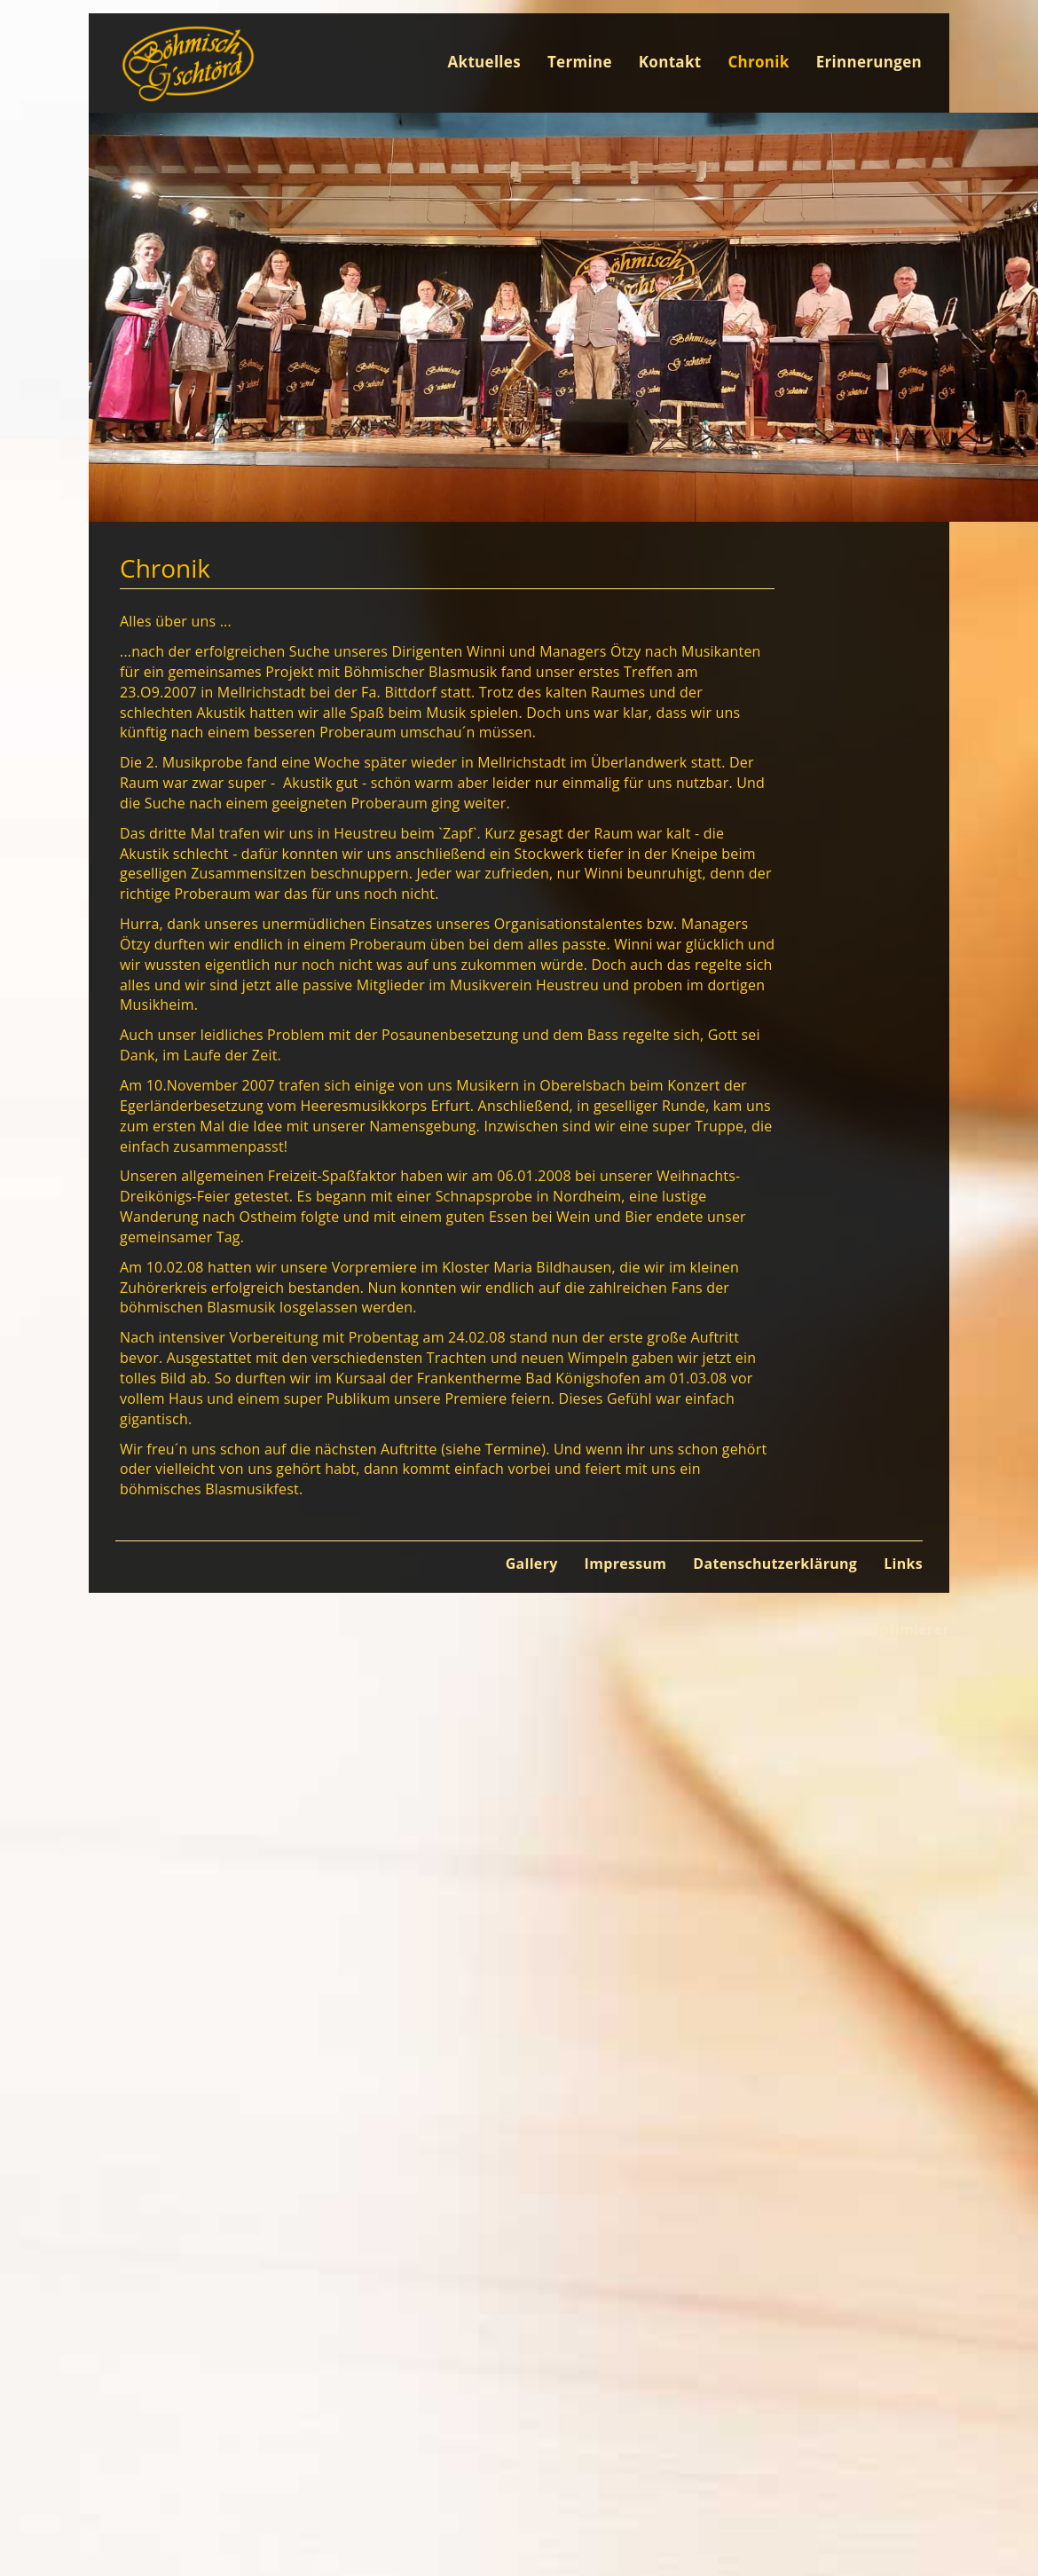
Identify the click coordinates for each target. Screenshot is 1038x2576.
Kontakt (670, 61)
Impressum (626, 1563)
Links (903, 1563)
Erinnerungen (869, 61)
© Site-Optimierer (884, 1629)
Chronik (758, 61)
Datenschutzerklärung (775, 1563)
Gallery (532, 1563)
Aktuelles (484, 61)
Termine (579, 61)
